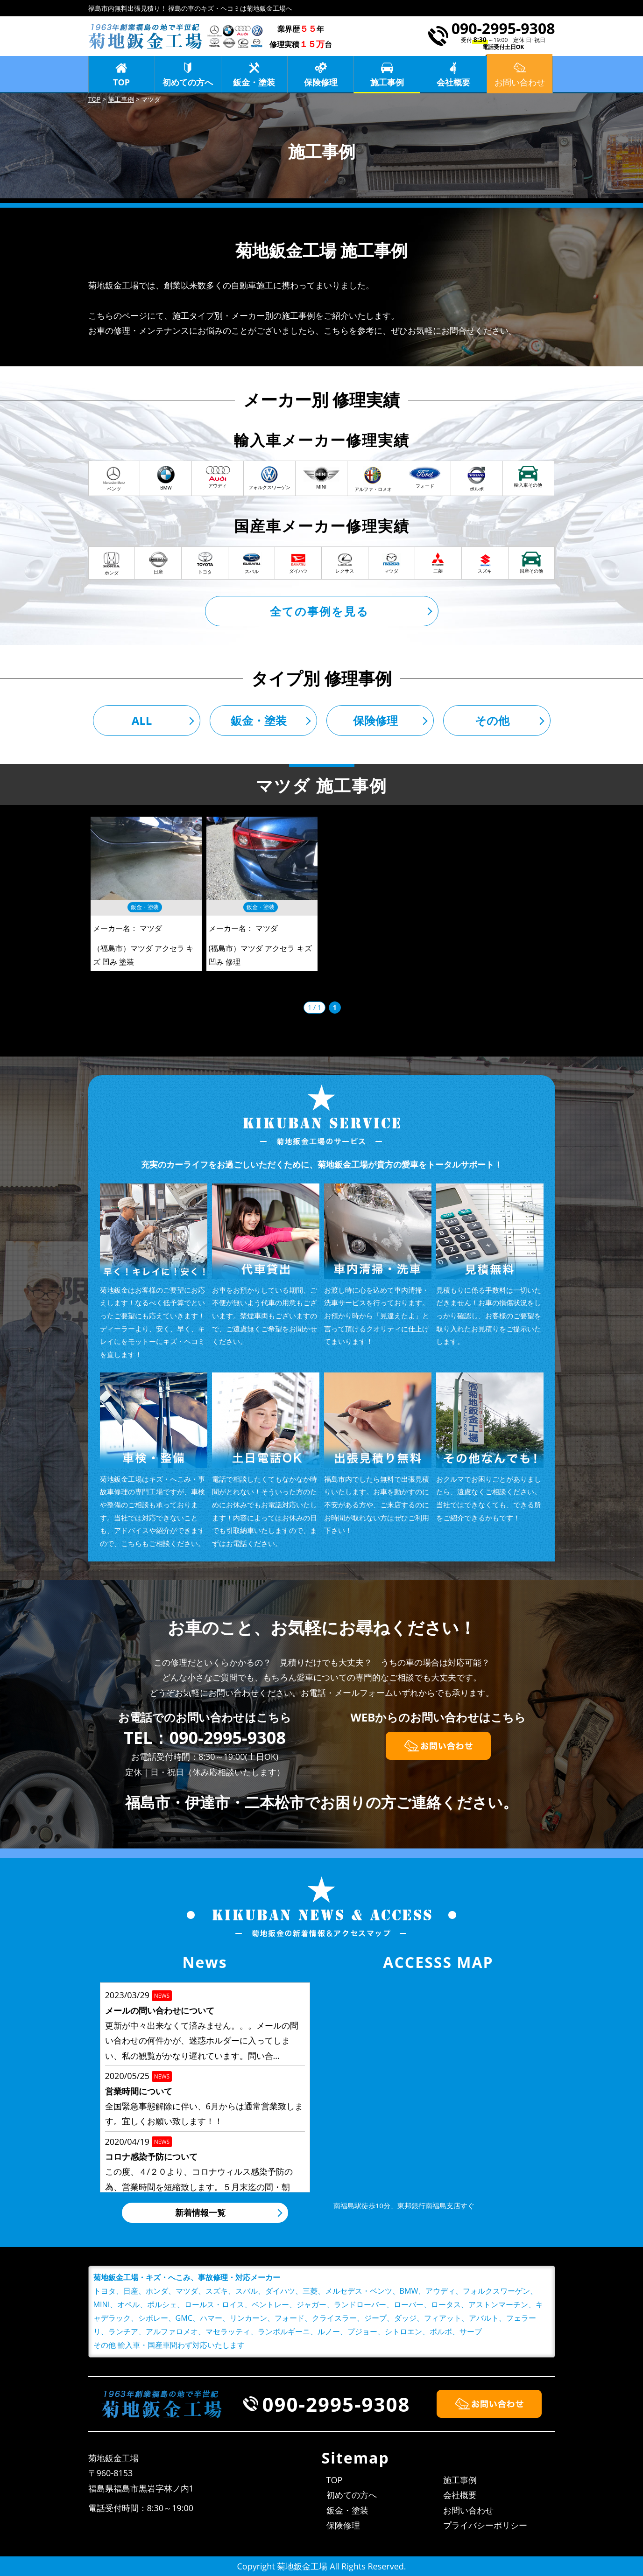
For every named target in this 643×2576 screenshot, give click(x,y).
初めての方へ (188, 82)
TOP (121, 82)
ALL (142, 720)
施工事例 (387, 82)
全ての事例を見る (319, 611)
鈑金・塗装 (254, 82)
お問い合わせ (468, 2510)
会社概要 (453, 82)
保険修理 (321, 82)
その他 (492, 720)
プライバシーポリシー (485, 2525)
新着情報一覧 (200, 2212)
